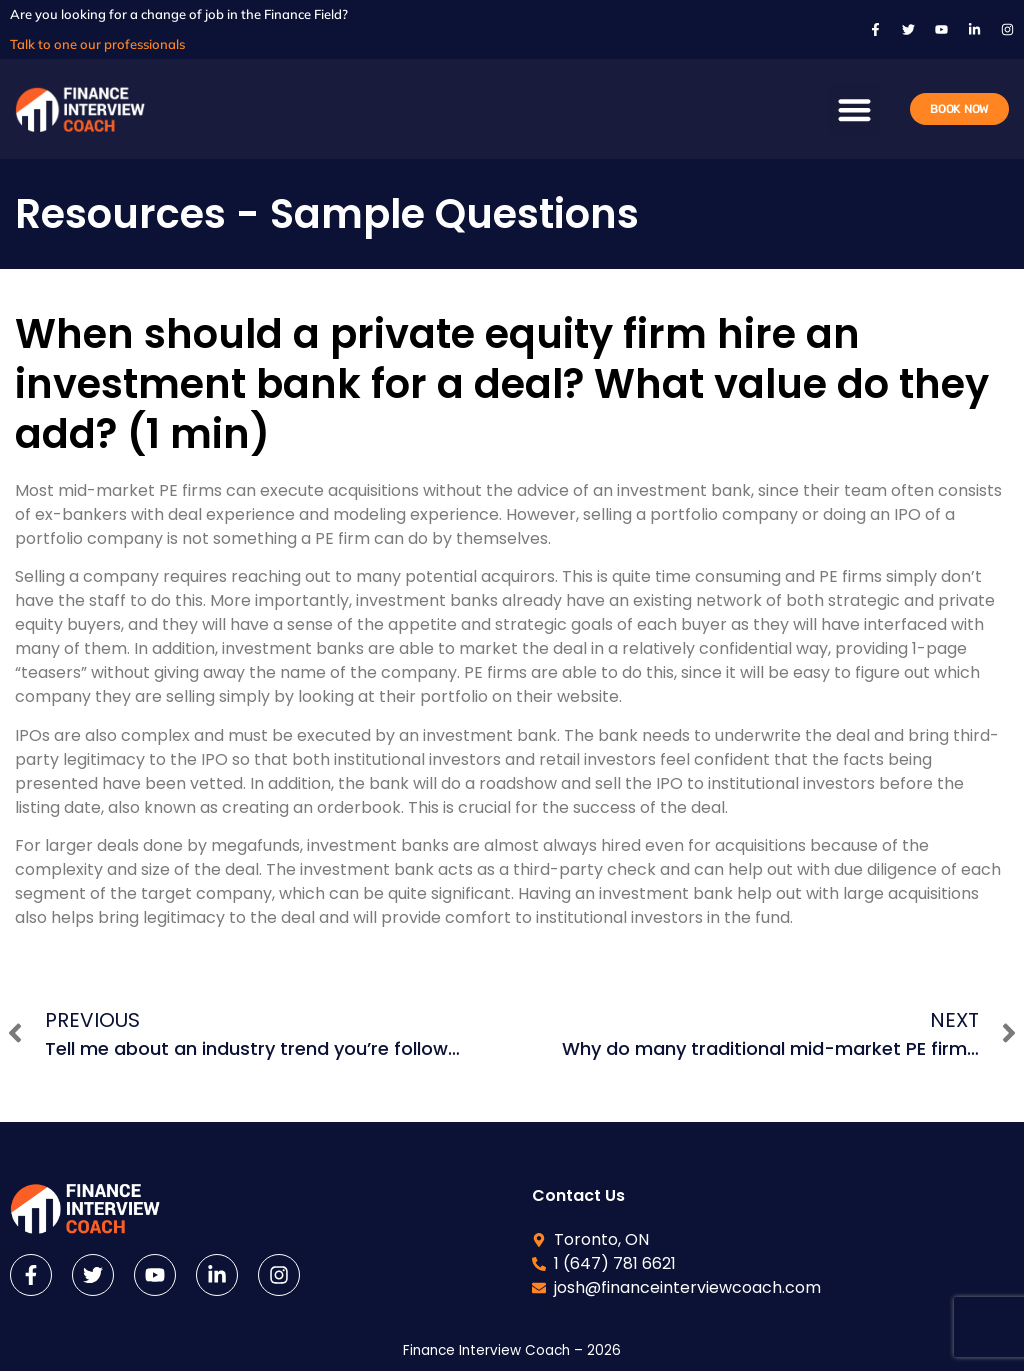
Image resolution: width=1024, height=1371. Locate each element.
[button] (854, 109)
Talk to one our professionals (97, 44)
